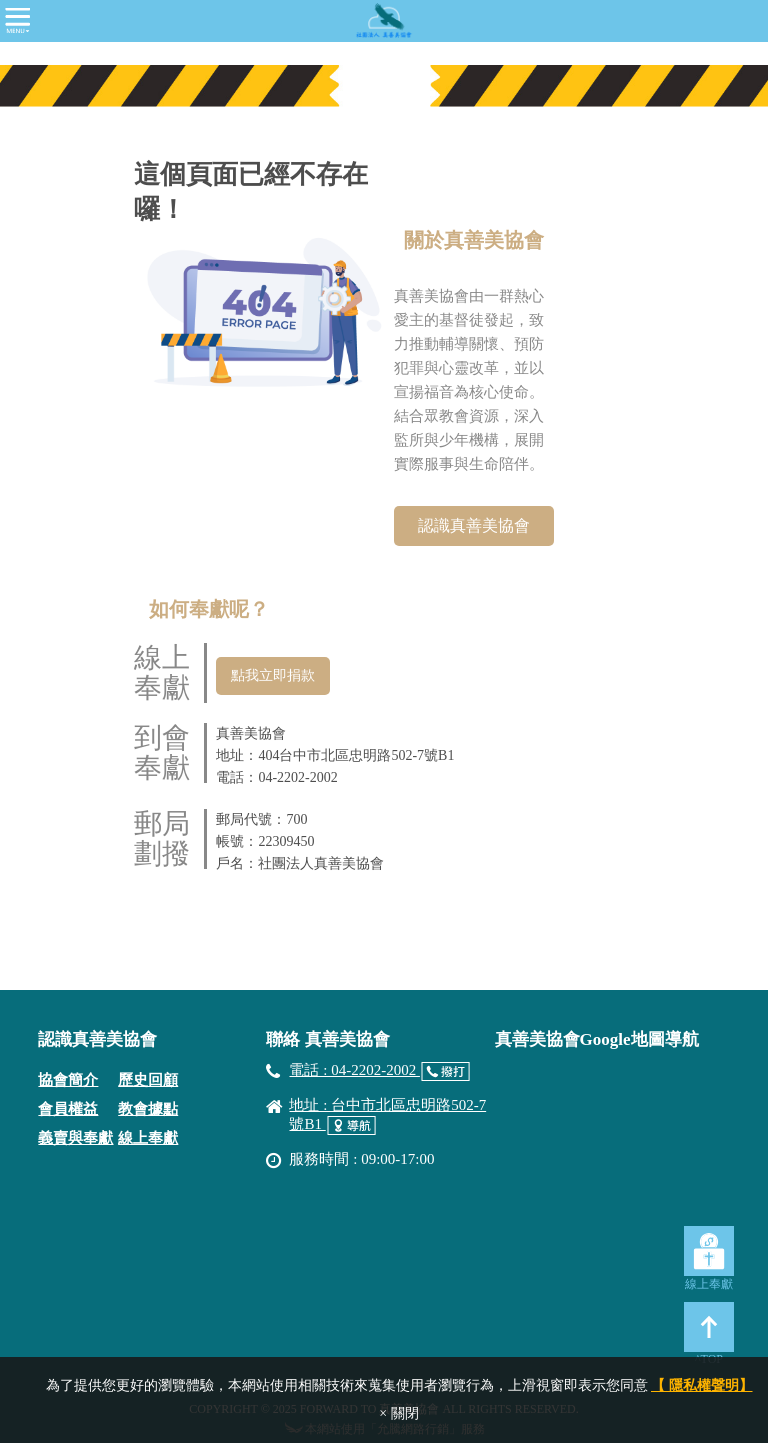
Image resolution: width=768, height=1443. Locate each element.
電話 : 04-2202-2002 (354, 1070)
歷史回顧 (148, 1080)
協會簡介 (68, 1080)
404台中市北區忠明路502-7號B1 (356, 755)
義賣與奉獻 (75, 1138)
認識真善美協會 (474, 525)
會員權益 (68, 1109)
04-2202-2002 (297, 777)
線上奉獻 (148, 1138)
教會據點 (148, 1109)
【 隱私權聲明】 (702, 1385)
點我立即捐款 (273, 675)
